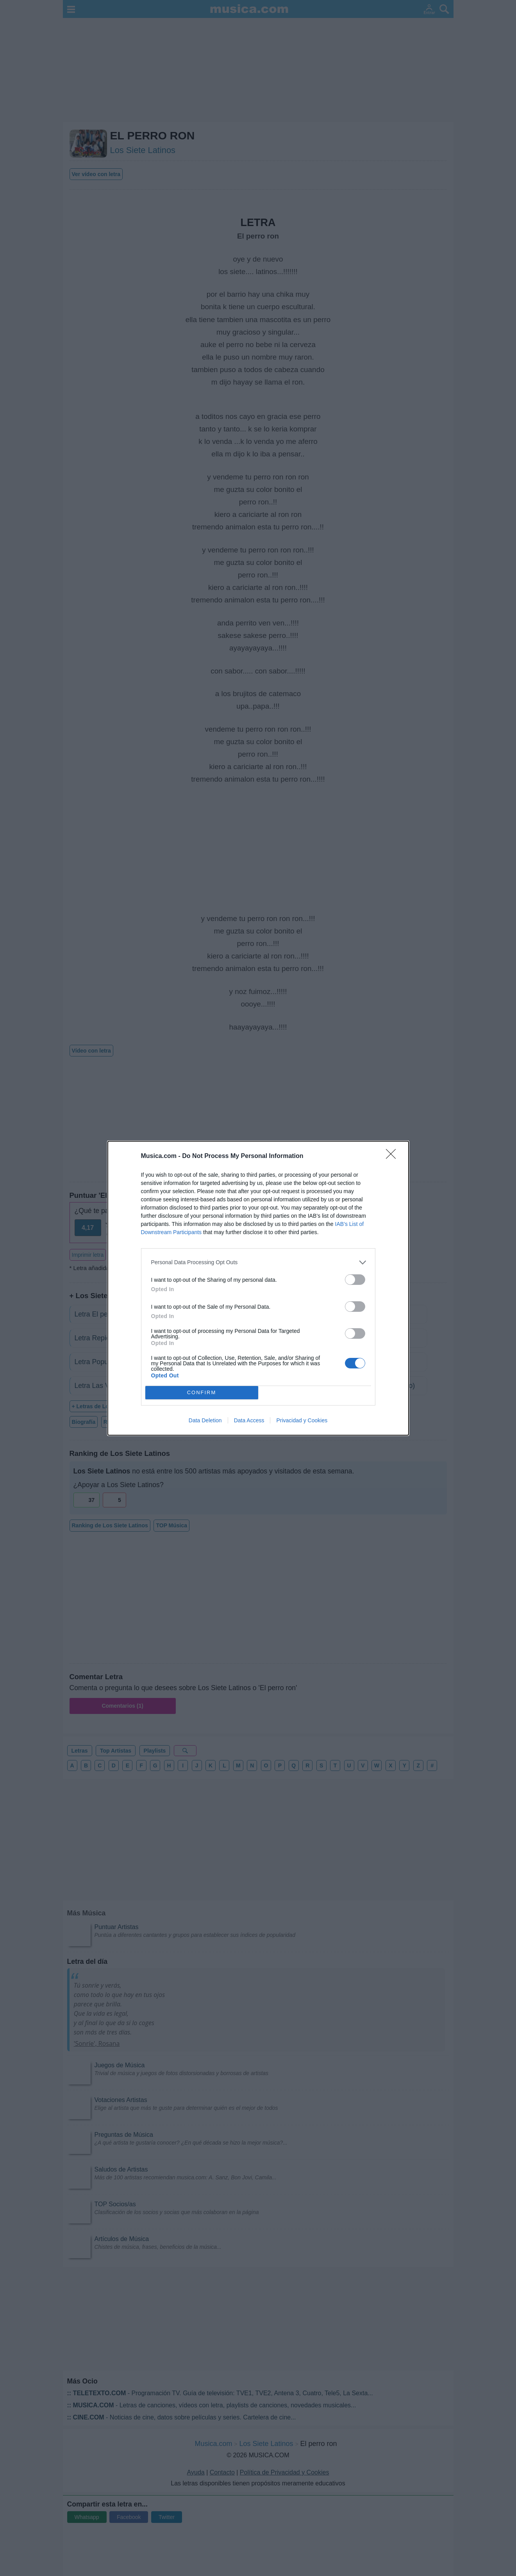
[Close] (393, 1156)
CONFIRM (201, 1392)
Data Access (249, 1420)
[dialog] (258, 1288)
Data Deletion (205, 1420)
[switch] (355, 1279)
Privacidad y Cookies (301, 1420)
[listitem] (258, 1262)
